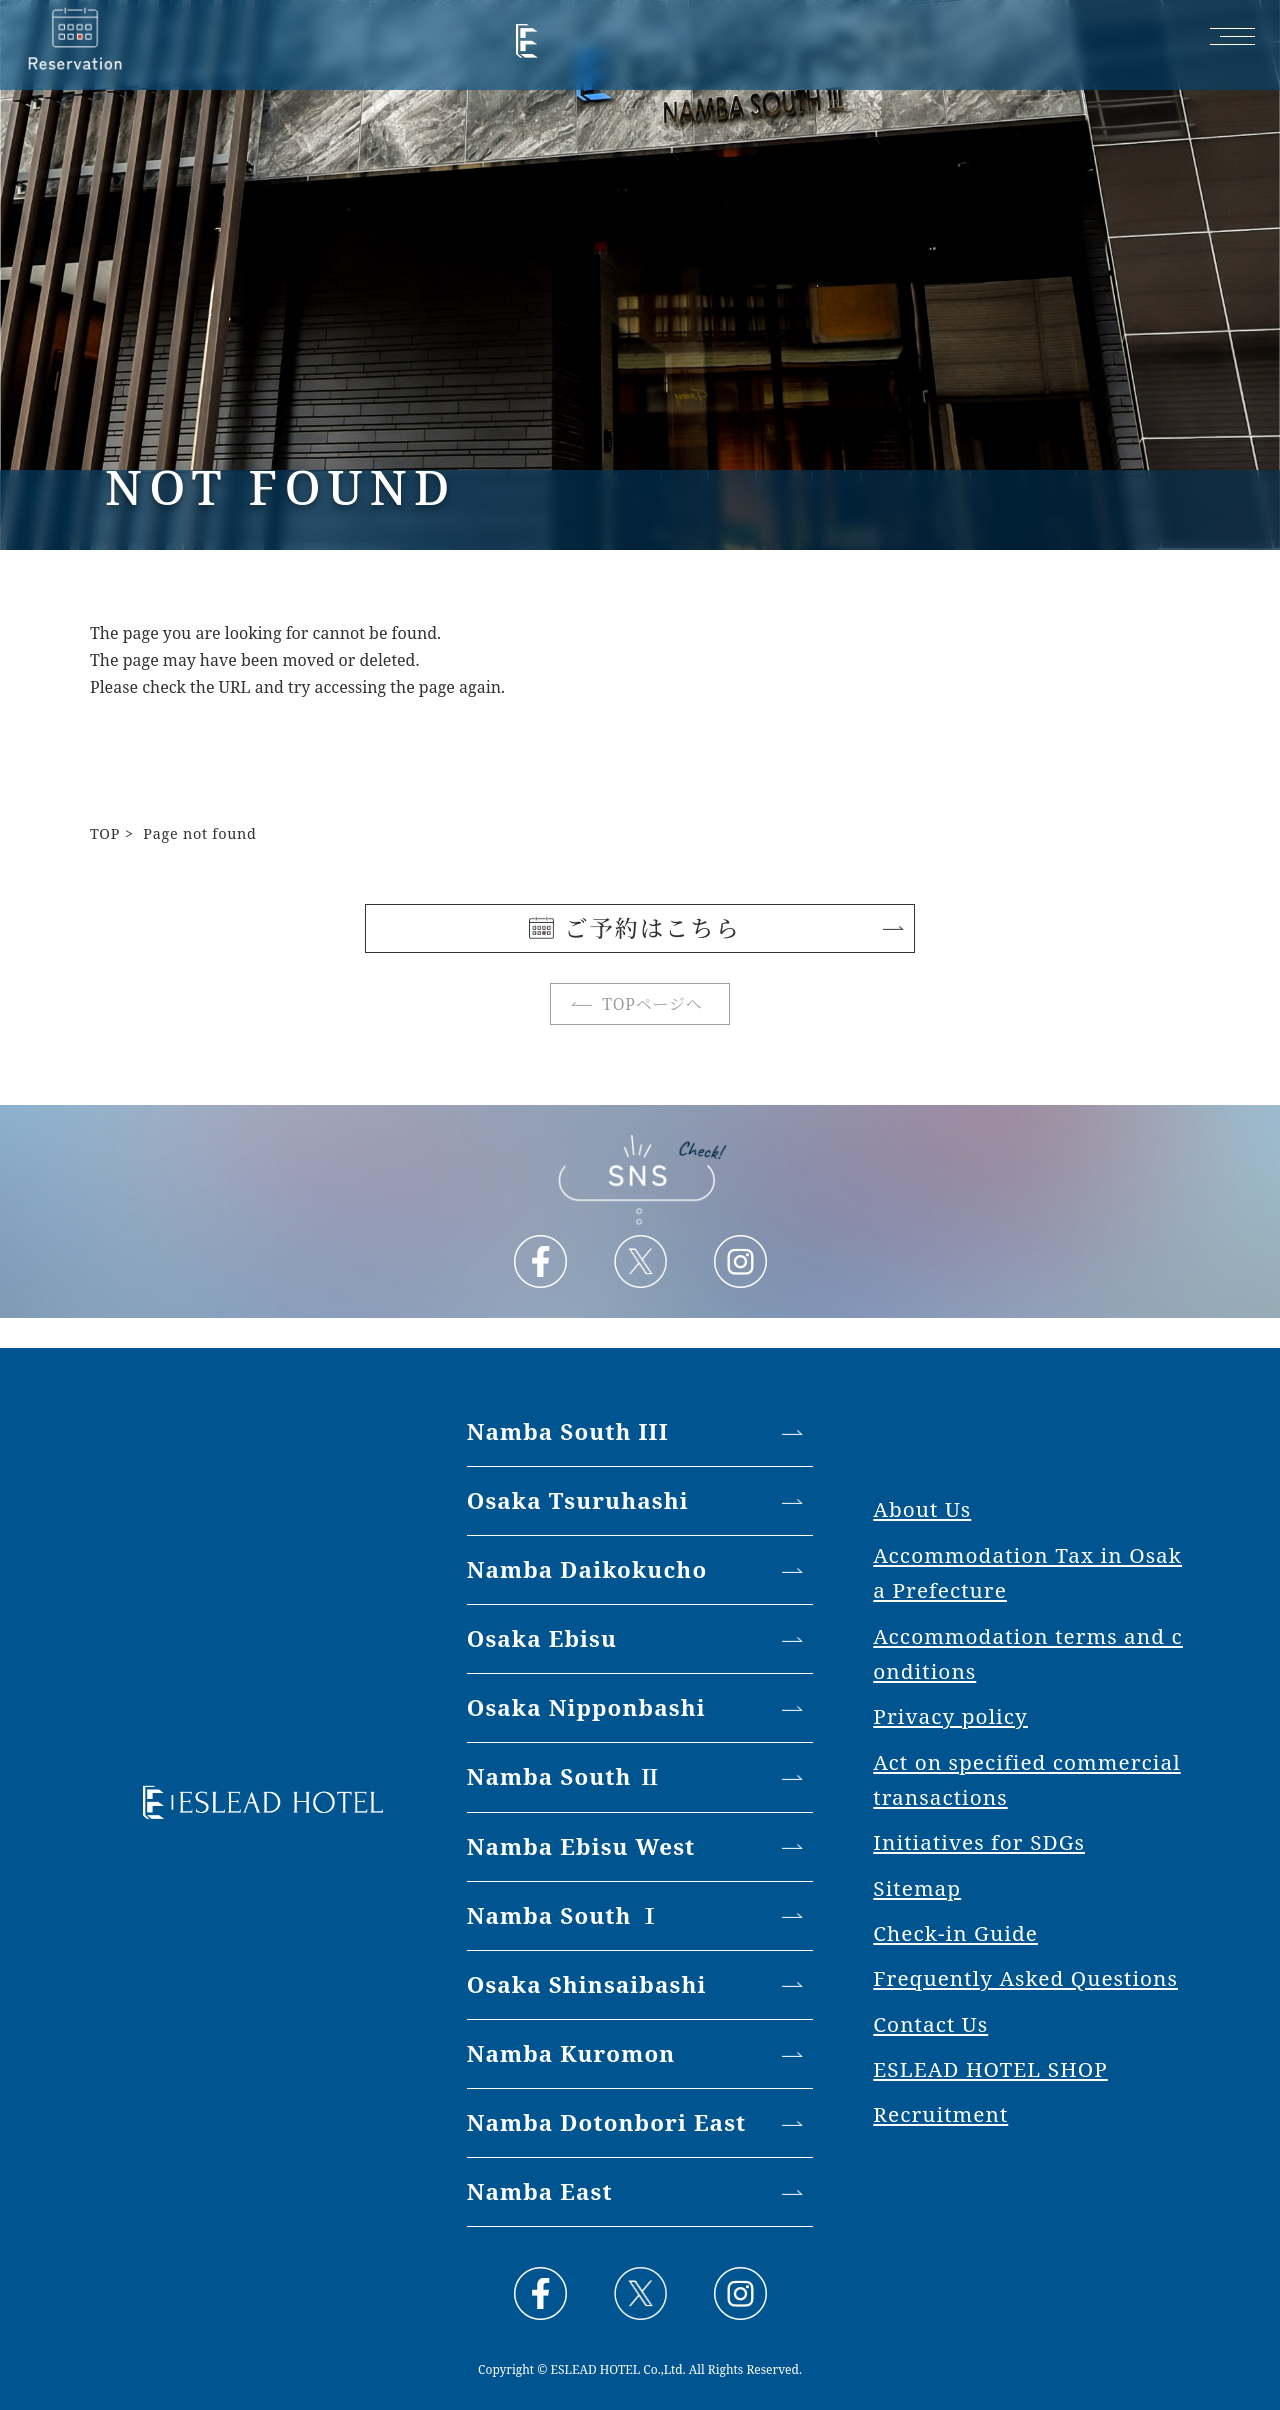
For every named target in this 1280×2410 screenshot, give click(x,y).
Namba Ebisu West (581, 1846)
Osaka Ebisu (542, 1638)
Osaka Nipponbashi (586, 1707)
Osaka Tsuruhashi (578, 1500)
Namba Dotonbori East (607, 2122)
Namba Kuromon (571, 2053)
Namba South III (568, 1431)
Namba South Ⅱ (564, 1776)
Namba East (540, 2191)
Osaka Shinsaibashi (587, 1984)
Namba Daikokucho (587, 1569)
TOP (105, 833)
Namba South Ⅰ (564, 1915)
